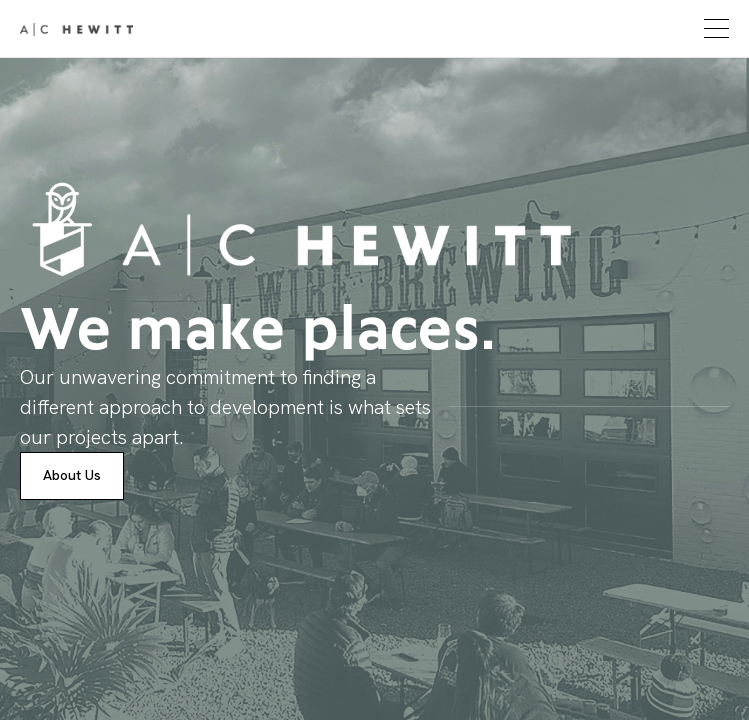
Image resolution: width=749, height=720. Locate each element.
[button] (714, 28)
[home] (76, 29)
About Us (72, 475)
